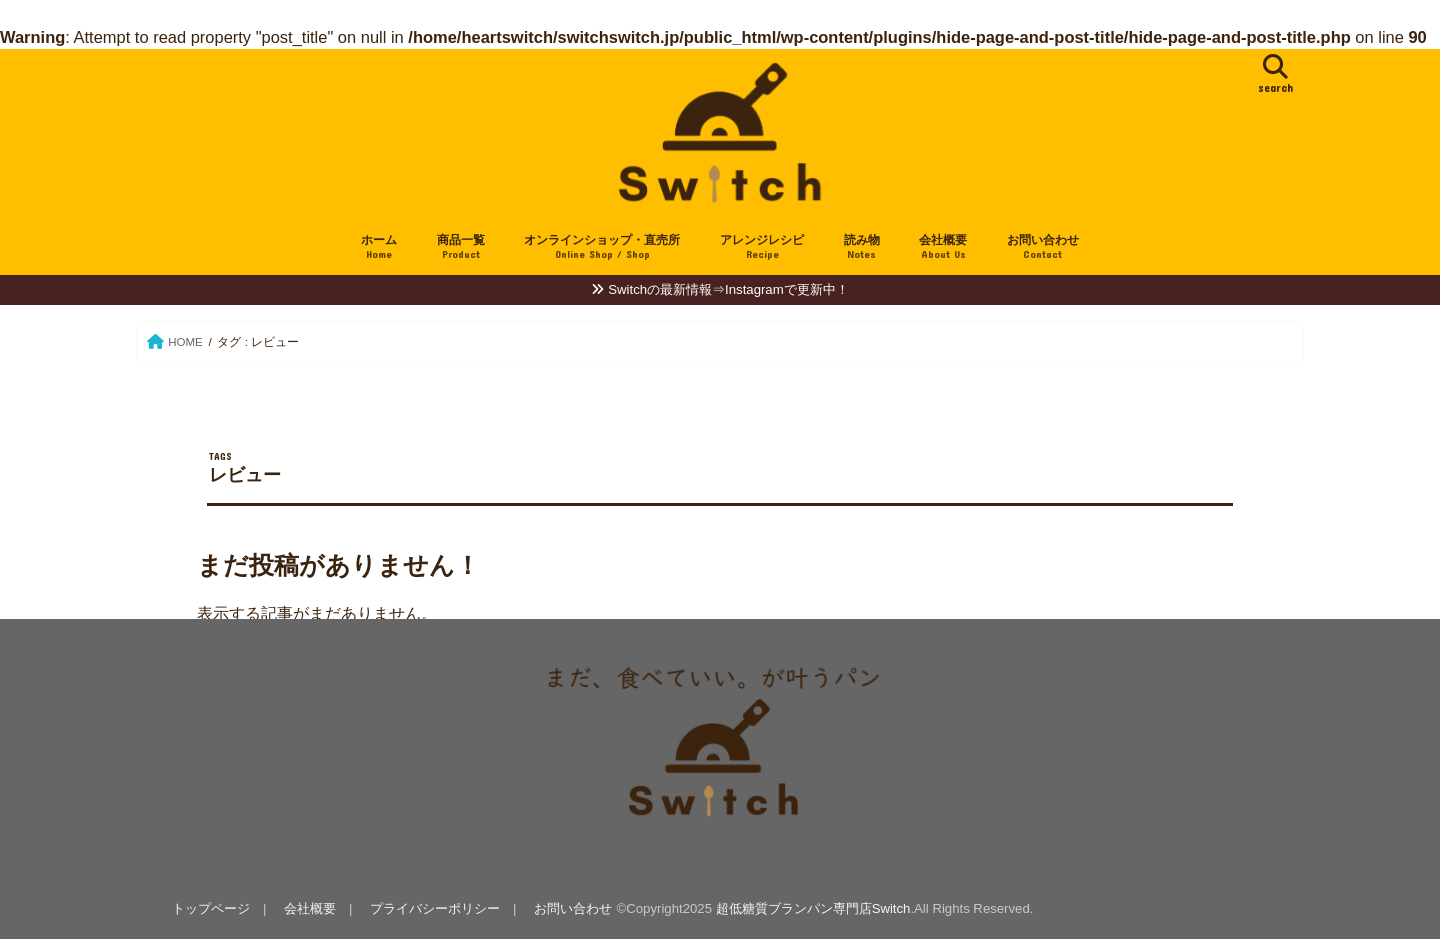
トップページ (211, 908)
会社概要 (943, 247)
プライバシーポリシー (435, 908)
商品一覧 (461, 247)
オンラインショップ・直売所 (602, 247)
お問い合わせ (1043, 247)
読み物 (862, 247)
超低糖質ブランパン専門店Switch (813, 908)
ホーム (379, 247)
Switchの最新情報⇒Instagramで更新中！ (728, 289)
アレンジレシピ (762, 247)
